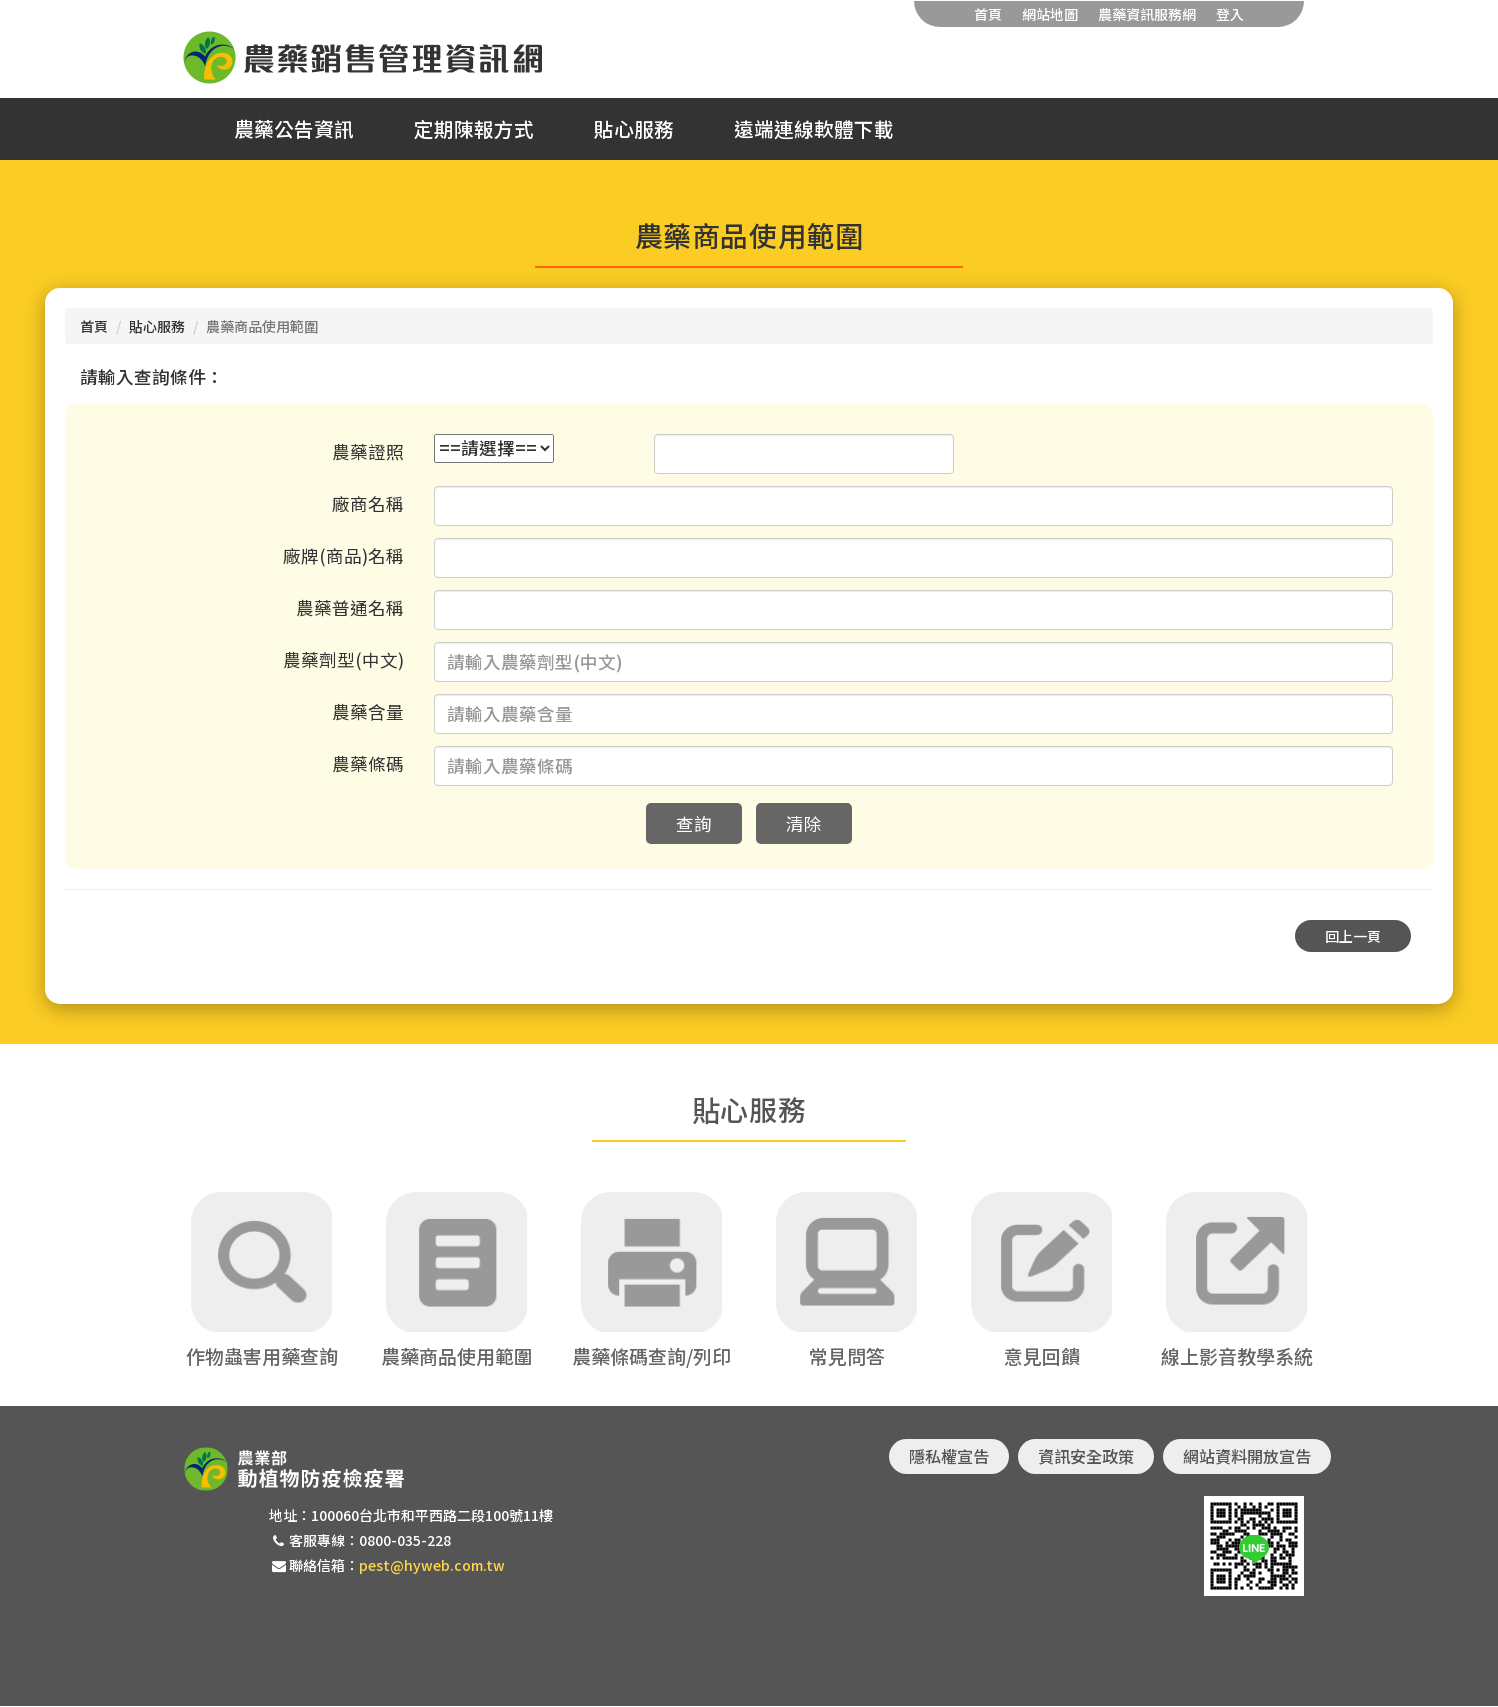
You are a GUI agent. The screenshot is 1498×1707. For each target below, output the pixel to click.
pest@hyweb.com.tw (432, 1566)
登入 (1230, 14)
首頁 (988, 14)
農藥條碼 (368, 763)
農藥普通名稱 (350, 607)
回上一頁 (1353, 936)
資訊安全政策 (1086, 1457)
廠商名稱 (368, 503)
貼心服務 (634, 129)
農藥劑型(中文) (343, 659)
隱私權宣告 (949, 1457)
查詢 (694, 823)
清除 (804, 823)
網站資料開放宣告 (1247, 1457)
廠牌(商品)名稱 (343, 555)
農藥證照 (368, 451)
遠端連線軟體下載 (814, 129)
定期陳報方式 (474, 129)
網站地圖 (1050, 14)
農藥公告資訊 (294, 129)
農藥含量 (368, 711)
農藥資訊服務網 (1147, 14)
